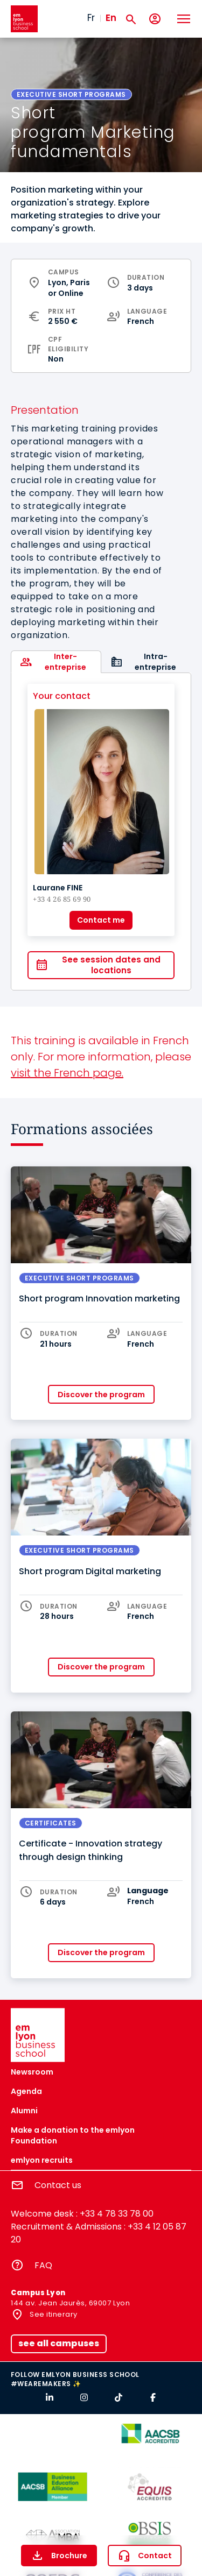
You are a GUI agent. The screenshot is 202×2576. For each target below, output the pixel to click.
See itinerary (53, 2314)
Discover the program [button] (101, 1394)
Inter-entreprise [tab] (65, 662)
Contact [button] (155, 2555)
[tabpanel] (101, 831)
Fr (91, 17)
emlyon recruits (42, 2160)
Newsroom (32, 2072)
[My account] (155, 19)
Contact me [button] (101, 920)
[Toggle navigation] (183, 19)
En (111, 17)
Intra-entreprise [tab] (155, 662)
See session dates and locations (111, 965)
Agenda (26, 2091)
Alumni (24, 2110)
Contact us (57, 2185)
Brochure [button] (69, 2555)
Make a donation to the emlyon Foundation (73, 2135)
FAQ (43, 2265)
